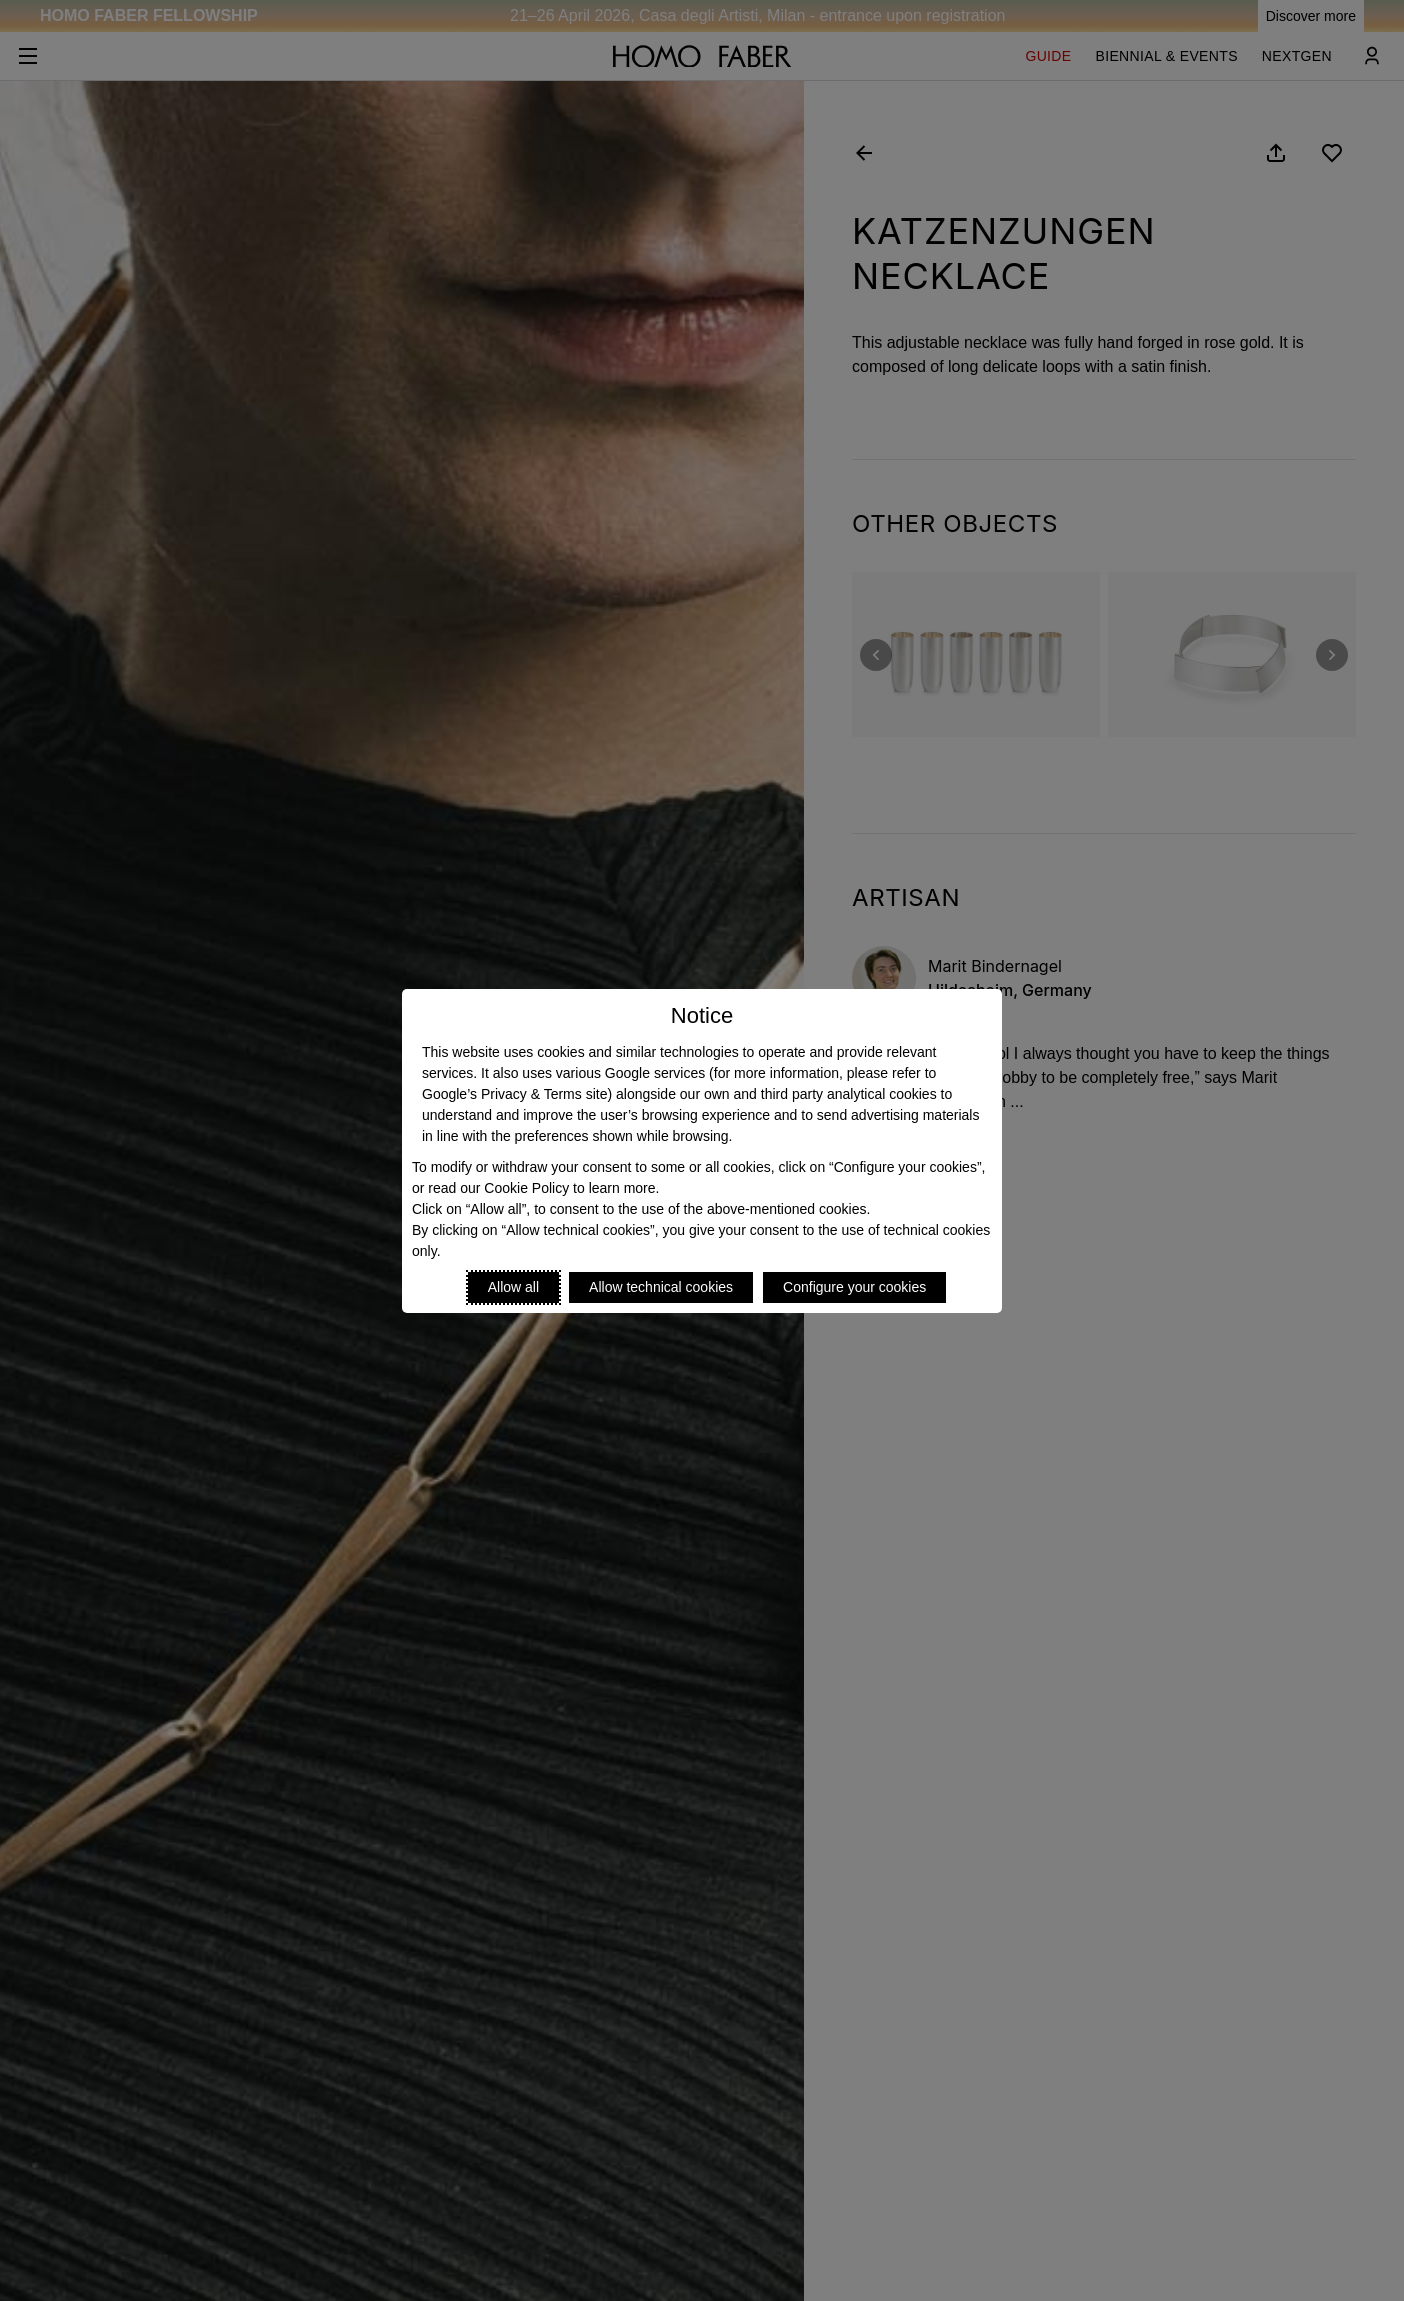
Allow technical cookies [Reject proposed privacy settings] (661, 1287)
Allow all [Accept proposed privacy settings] (513, 1287)
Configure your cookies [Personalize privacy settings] (854, 1287)
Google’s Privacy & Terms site (514, 1094)
